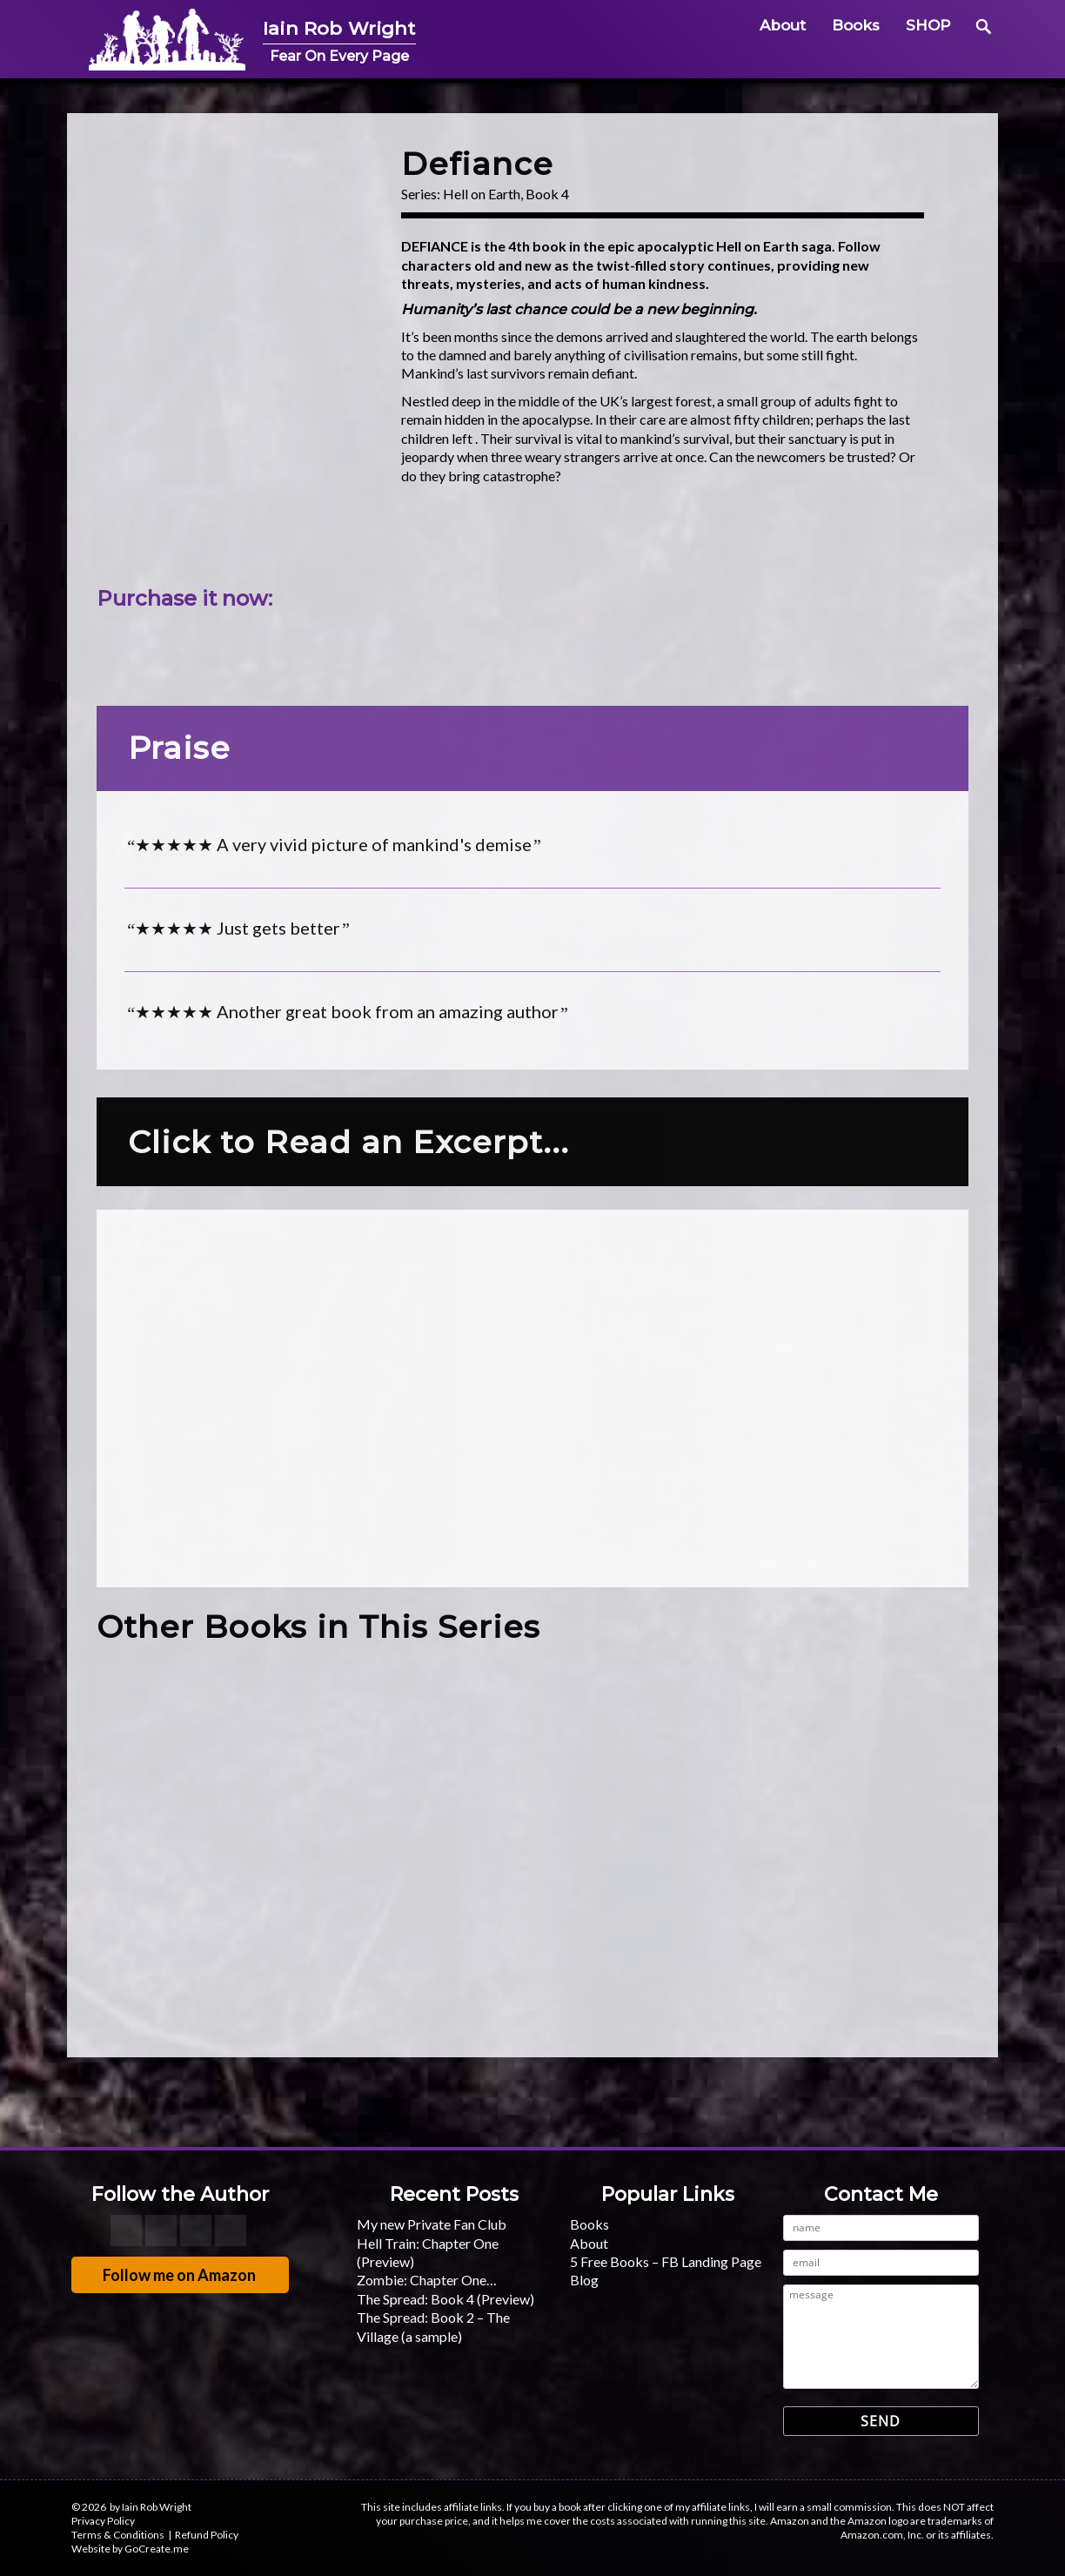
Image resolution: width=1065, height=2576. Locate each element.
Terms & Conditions (117, 2534)
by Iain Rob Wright (150, 2506)
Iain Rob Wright (359, 27)
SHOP (928, 25)
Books (856, 25)
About (783, 25)
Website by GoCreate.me (130, 2548)
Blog (584, 2279)
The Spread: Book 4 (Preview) (445, 2299)
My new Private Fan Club (431, 2224)
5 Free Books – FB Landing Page (665, 2261)
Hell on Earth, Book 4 (506, 193)
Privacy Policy (103, 2520)
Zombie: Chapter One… (427, 2279)
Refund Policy (206, 2534)
